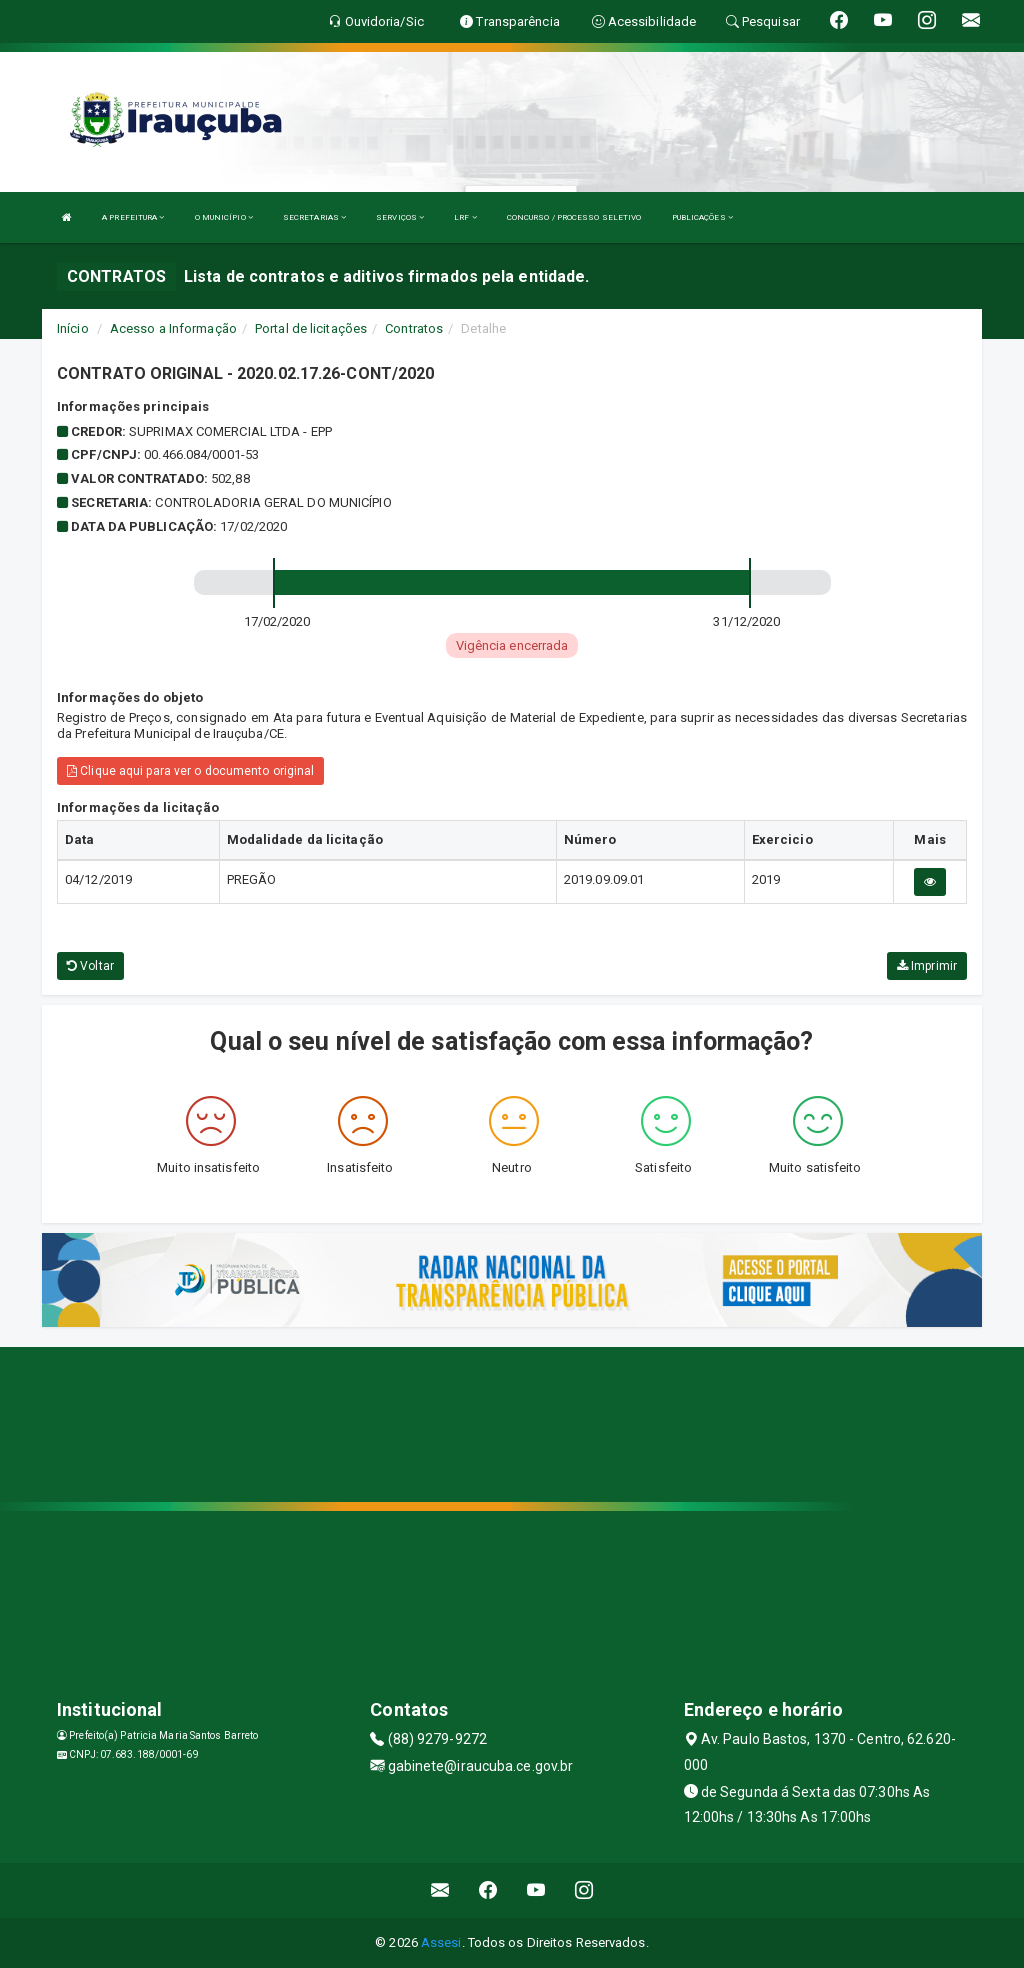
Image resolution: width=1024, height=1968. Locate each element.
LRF (465, 217)
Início (73, 328)
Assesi (441, 1942)
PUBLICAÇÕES (702, 217)
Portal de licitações (311, 328)
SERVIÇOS (400, 217)
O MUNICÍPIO (224, 217)
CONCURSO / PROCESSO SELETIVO (574, 217)
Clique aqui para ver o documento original (190, 771)
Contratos (414, 328)
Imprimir (927, 966)
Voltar (90, 966)
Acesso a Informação (173, 328)
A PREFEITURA (133, 217)
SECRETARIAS (314, 217)
